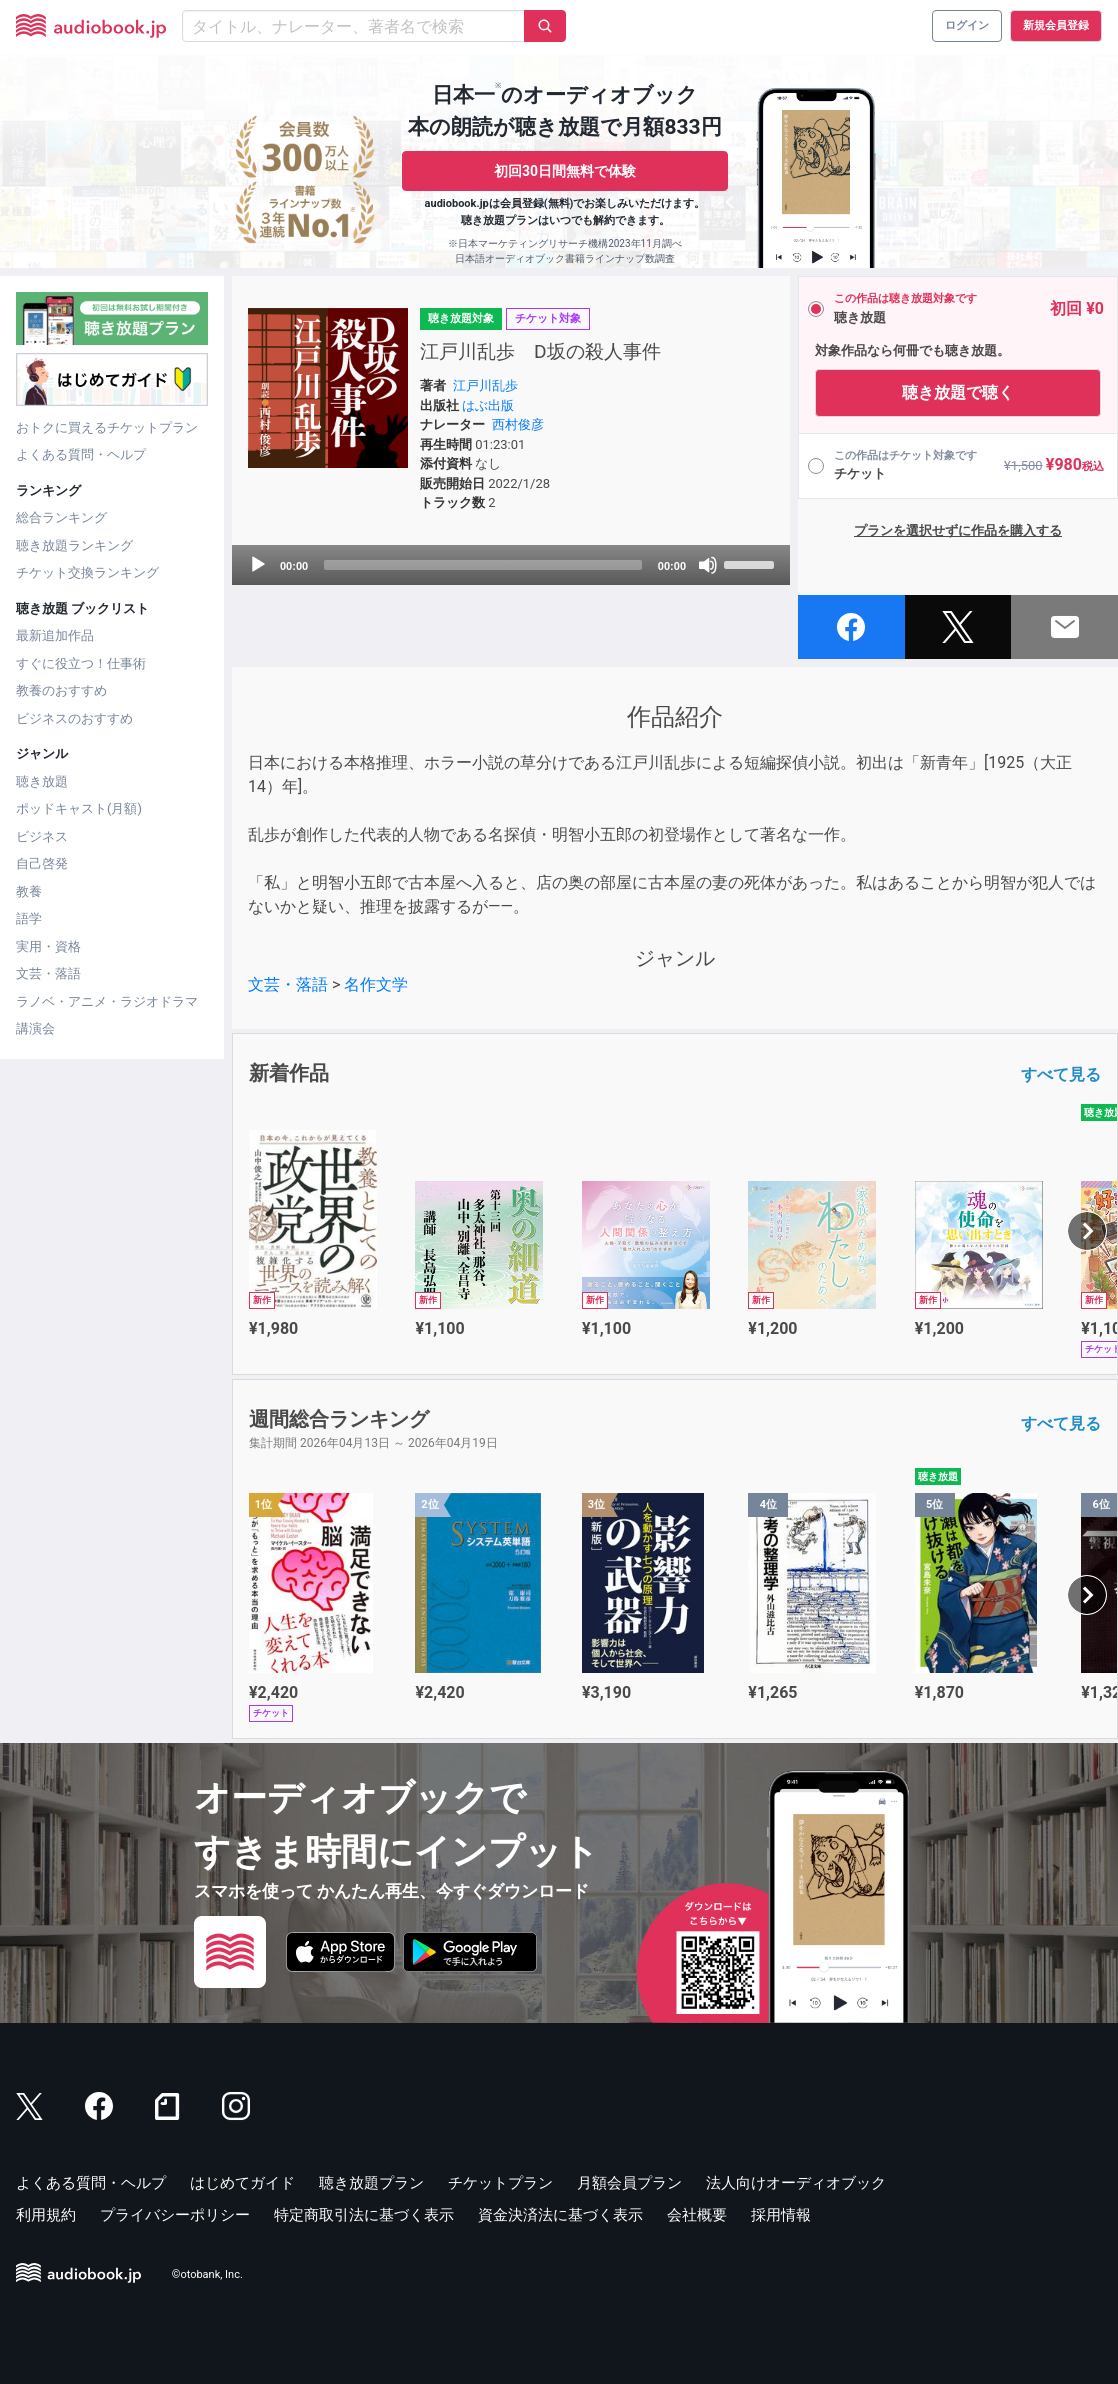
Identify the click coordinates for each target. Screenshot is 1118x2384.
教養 (29, 891)
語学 (29, 918)
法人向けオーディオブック (796, 2183)
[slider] (483, 565)
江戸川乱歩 (485, 385)
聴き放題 (42, 781)
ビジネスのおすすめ (74, 718)
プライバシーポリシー (175, 2215)
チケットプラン (500, 2183)
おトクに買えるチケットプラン (107, 427)
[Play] (258, 565)
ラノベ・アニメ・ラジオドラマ (107, 1001)
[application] (511, 565)
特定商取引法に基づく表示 (364, 2215)
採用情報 (781, 2215)
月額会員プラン (629, 2183)
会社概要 (697, 2215)
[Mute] (708, 565)
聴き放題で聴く (958, 392)
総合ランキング (61, 517)
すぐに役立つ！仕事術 (81, 663)
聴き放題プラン (371, 2183)
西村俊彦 (518, 424)
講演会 (35, 1028)
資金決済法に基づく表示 (560, 2215)
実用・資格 (48, 946)
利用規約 (46, 2215)
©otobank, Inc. (207, 2274)
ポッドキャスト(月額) (79, 808)
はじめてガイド (242, 2183)
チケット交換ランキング (87, 572)
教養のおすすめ (61, 690)
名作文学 (376, 984)
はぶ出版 (488, 405)
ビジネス (42, 836)
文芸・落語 (48, 973)
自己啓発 (42, 863)
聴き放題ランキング (74, 545)
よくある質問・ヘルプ (81, 454)
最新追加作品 (55, 635)
